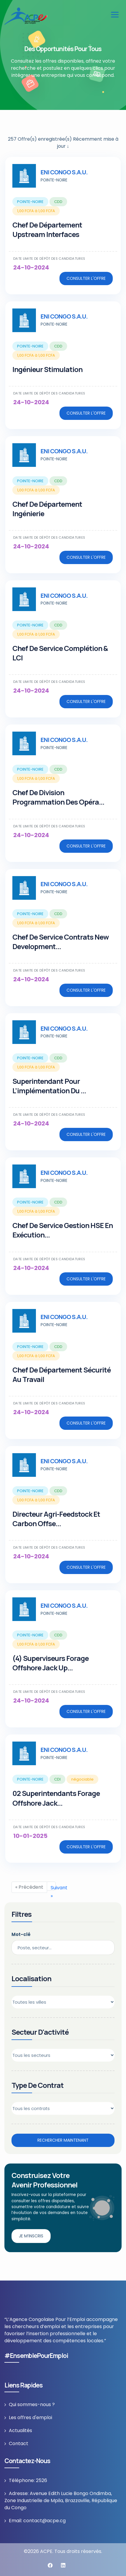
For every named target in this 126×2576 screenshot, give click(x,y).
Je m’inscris (31, 2236)
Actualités (20, 2430)
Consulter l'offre (86, 278)
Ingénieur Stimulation (47, 369)
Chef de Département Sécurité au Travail (61, 1374)
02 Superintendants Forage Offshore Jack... (56, 1797)
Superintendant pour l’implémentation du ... (49, 1085)
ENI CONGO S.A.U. (64, 172)
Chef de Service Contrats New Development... (60, 941)
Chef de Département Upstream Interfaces (47, 229)
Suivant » (53, 1887)
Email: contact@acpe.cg (37, 2520)
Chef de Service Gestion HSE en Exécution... (62, 1230)
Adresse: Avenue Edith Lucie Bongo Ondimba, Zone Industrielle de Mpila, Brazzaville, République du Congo (60, 2500)
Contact (18, 2443)
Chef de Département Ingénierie (47, 508)
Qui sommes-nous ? (32, 2404)
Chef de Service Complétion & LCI (60, 652)
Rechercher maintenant (63, 2140)
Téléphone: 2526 (28, 2480)
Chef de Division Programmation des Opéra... (58, 797)
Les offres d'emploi (30, 2417)
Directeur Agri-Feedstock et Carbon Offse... (56, 1518)
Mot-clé (21, 1934)
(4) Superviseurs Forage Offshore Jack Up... (50, 1662)
